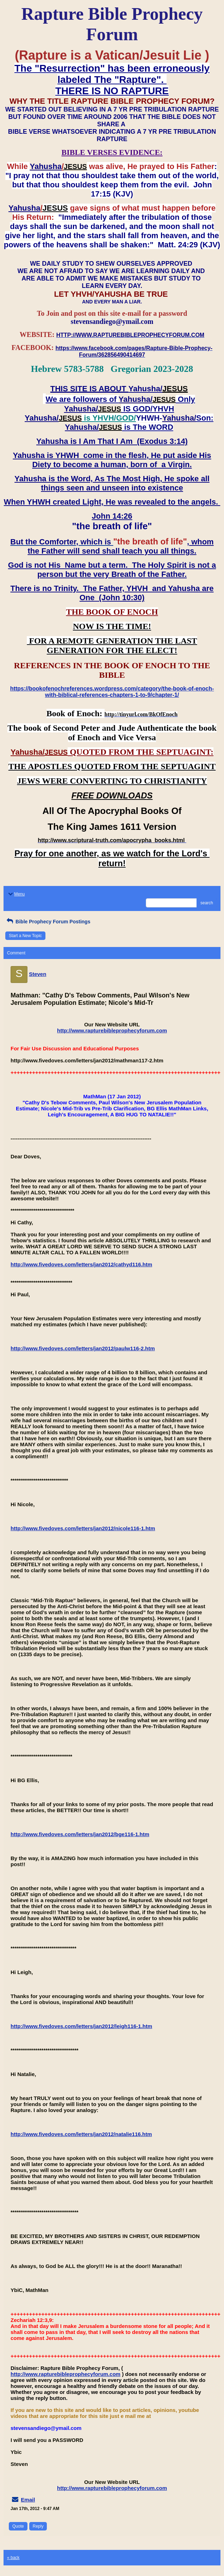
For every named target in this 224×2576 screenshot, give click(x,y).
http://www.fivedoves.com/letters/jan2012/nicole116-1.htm (83, 1528)
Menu (16, 894)
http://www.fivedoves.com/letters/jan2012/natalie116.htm (81, 2134)
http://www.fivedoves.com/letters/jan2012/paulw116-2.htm (83, 1348)
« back (13, 2557)
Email (28, 2500)
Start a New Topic (25, 935)
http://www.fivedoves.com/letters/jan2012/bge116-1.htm (80, 1834)
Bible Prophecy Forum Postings (47, 921)
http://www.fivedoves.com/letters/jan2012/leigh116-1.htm (81, 2026)
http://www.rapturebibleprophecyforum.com (112, 1030)
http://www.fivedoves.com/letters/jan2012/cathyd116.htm (81, 1264)
